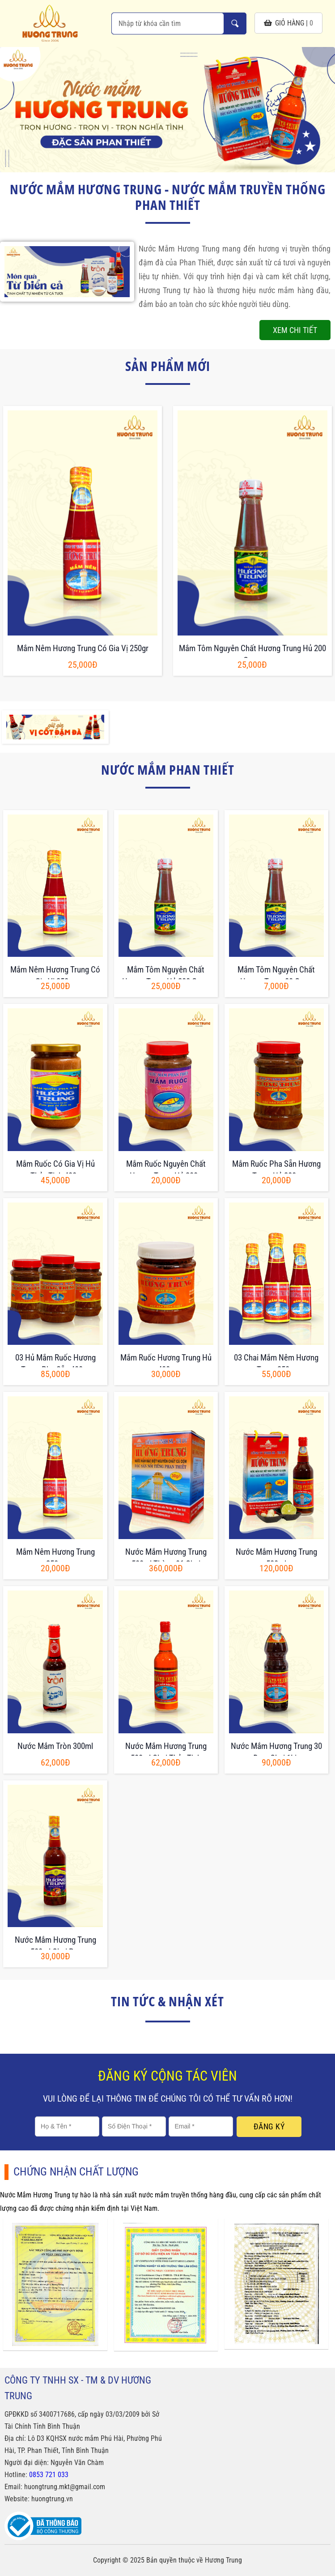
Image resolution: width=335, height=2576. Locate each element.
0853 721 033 (48, 2474)
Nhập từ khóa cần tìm (235, 23)
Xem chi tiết (295, 330)
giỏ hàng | (288, 23)
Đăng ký (269, 2126)
